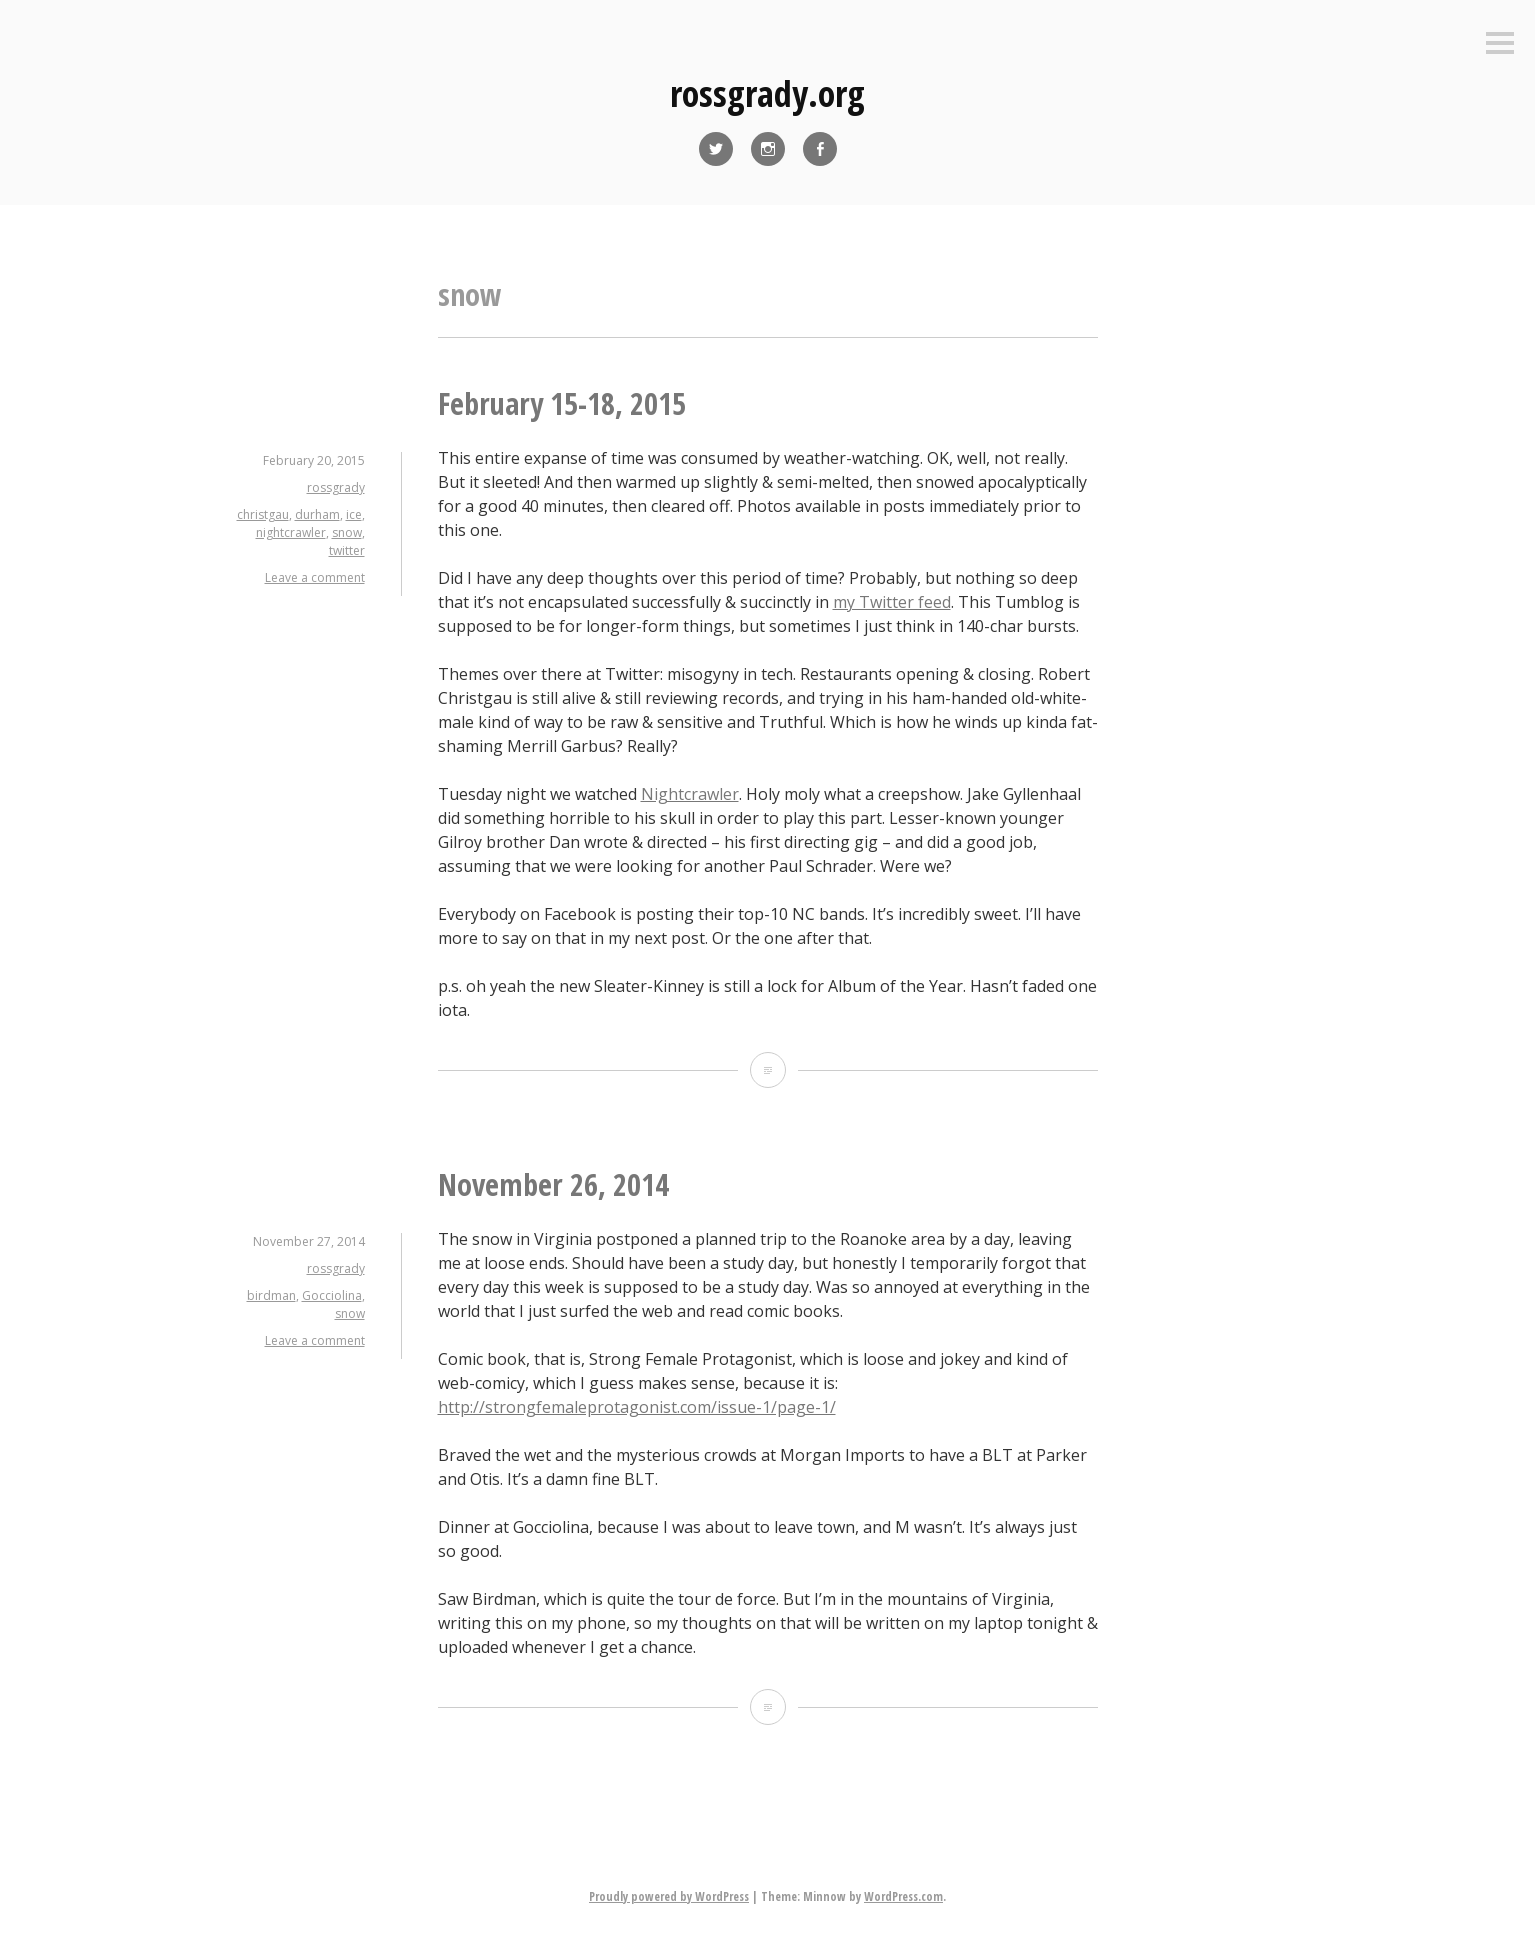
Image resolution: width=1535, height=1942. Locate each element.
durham (317, 514)
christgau (263, 514)
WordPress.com (903, 1896)
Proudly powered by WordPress (669, 1896)
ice (354, 514)
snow (347, 532)
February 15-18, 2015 (562, 403)
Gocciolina (332, 1295)
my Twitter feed (892, 602)
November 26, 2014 (553, 1184)
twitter (347, 550)
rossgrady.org (767, 93)
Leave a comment (315, 577)
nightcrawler (291, 532)
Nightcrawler (690, 794)
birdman (271, 1295)
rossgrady (336, 487)
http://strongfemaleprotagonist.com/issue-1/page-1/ (637, 1407)
